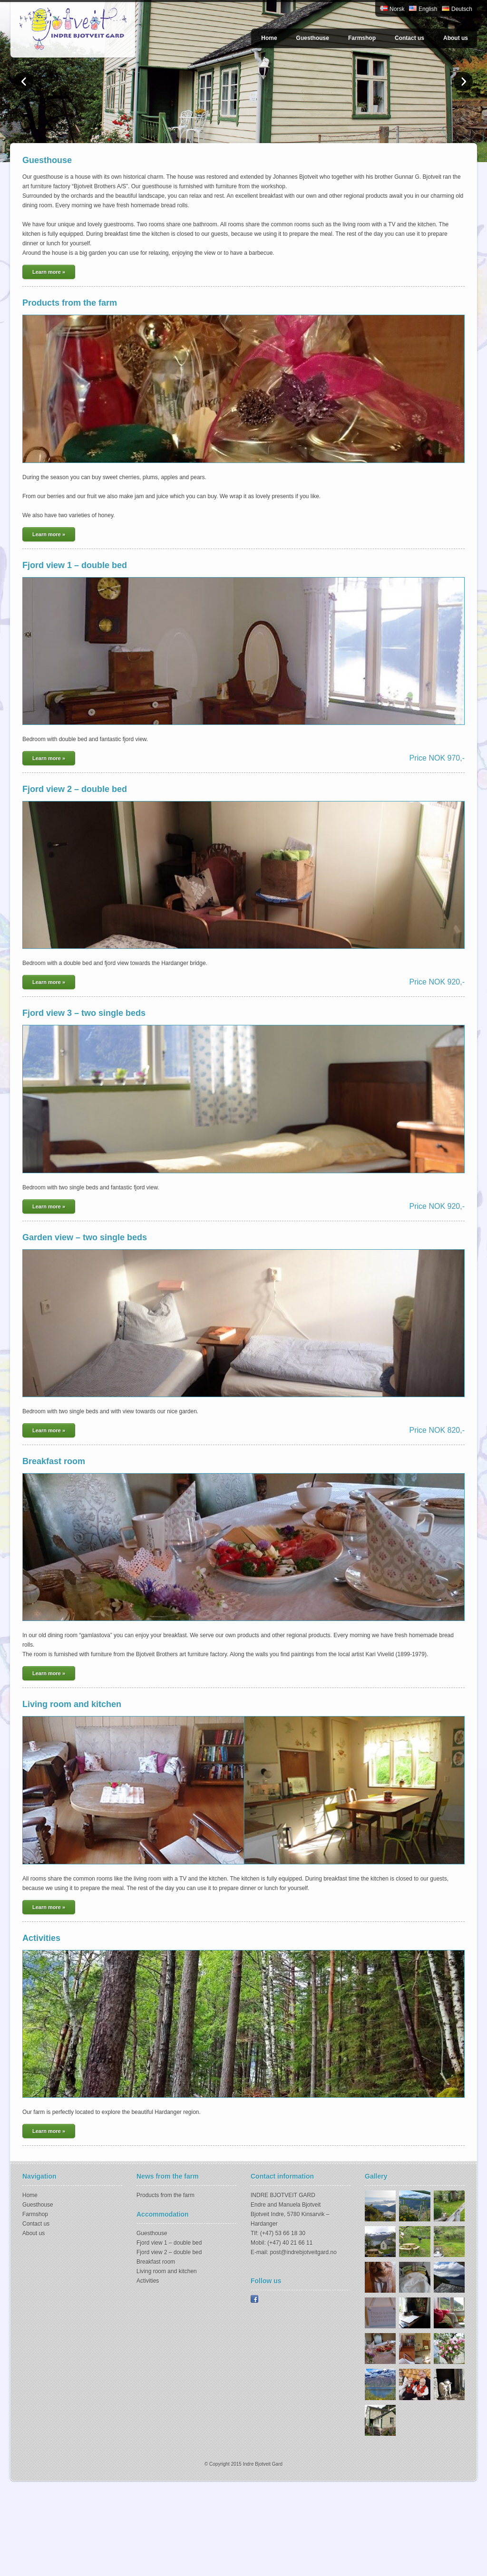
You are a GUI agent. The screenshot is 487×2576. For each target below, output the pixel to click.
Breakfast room (53, 1461)
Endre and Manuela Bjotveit (286, 2204)
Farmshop (362, 38)
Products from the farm (69, 303)
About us (455, 38)
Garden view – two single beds (84, 1237)
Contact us (409, 38)
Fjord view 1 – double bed (74, 565)
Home (269, 38)
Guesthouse (312, 38)
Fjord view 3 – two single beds (84, 1013)
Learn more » (48, 272)
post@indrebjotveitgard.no (303, 2252)
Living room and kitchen (71, 1704)
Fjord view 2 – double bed (74, 789)
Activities (41, 1938)
